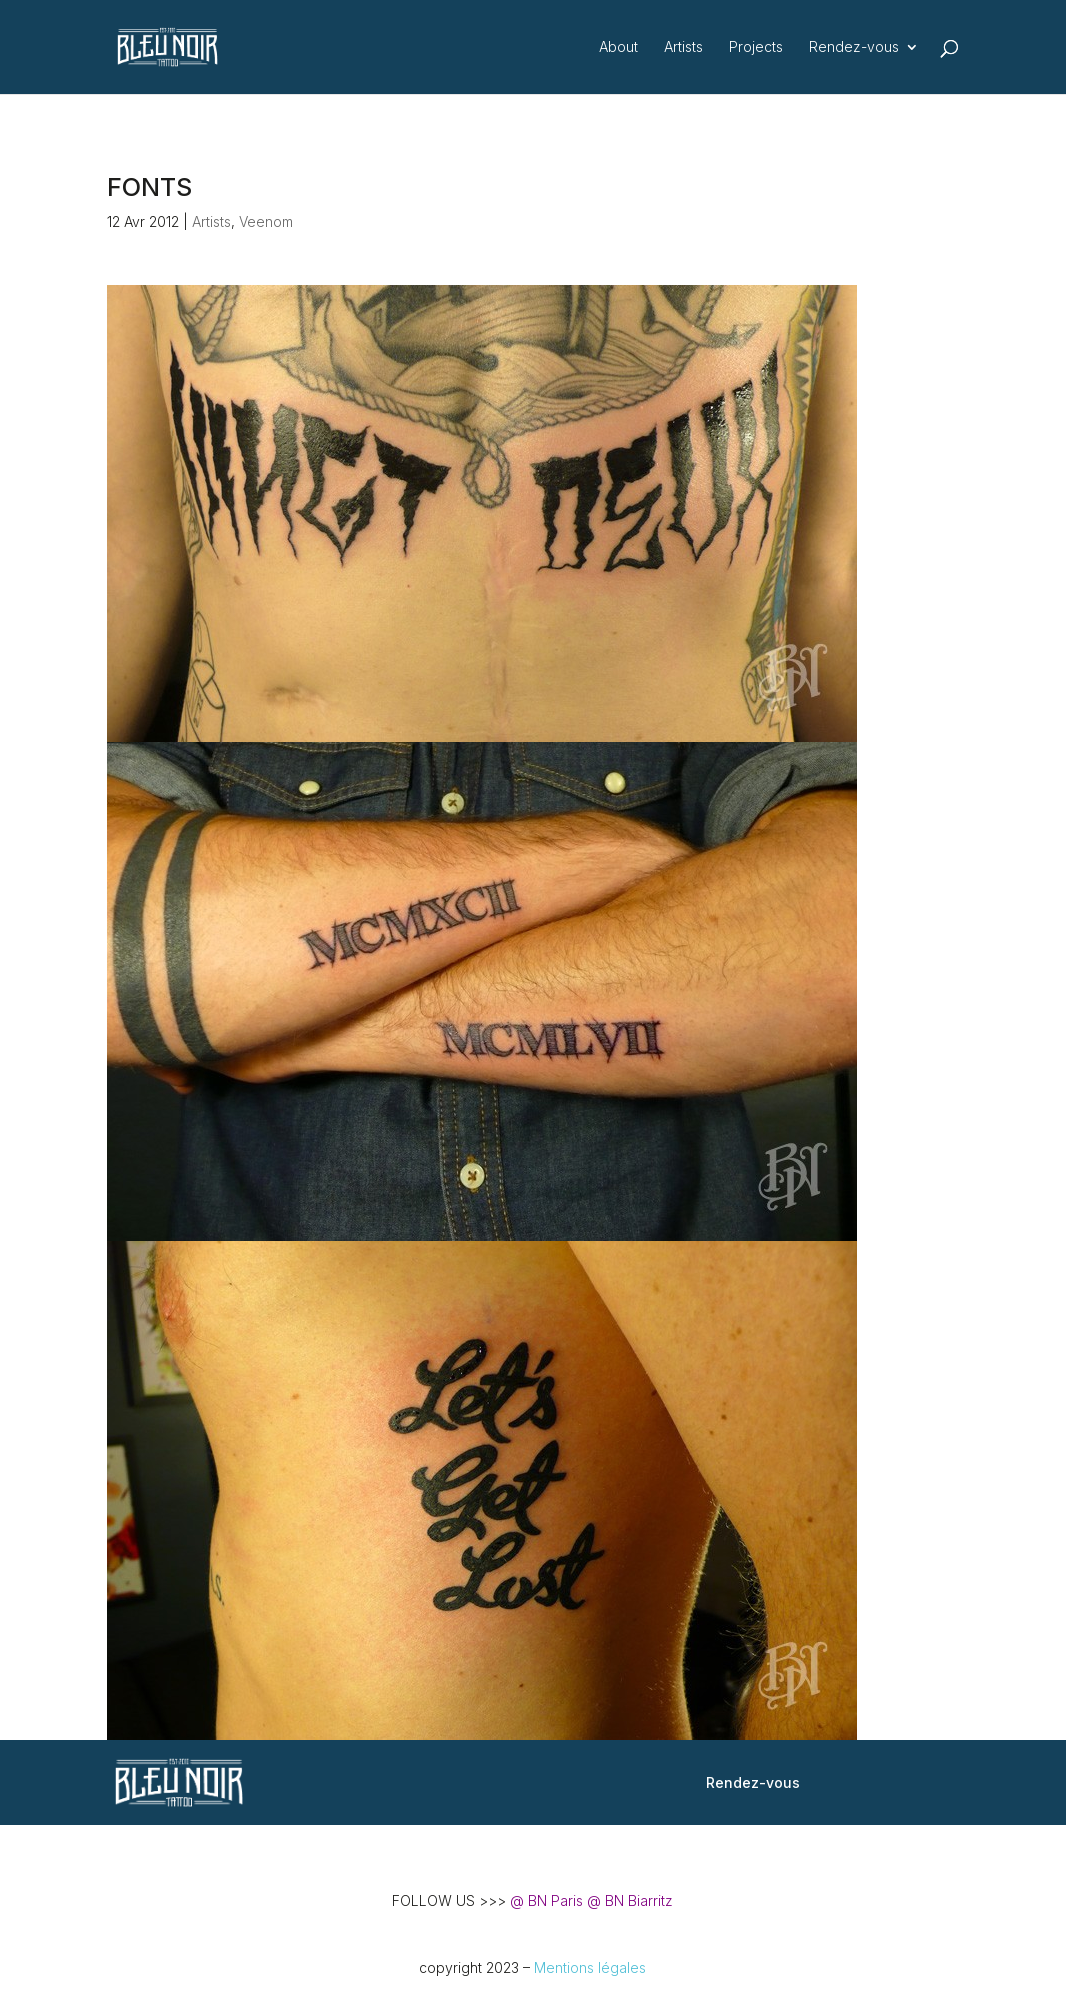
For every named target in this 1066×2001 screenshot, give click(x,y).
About (618, 47)
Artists (683, 47)
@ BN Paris (546, 1900)
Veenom (266, 221)
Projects (756, 47)
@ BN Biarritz (630, 1900)
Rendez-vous (854, 47)
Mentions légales (590, 1967)
